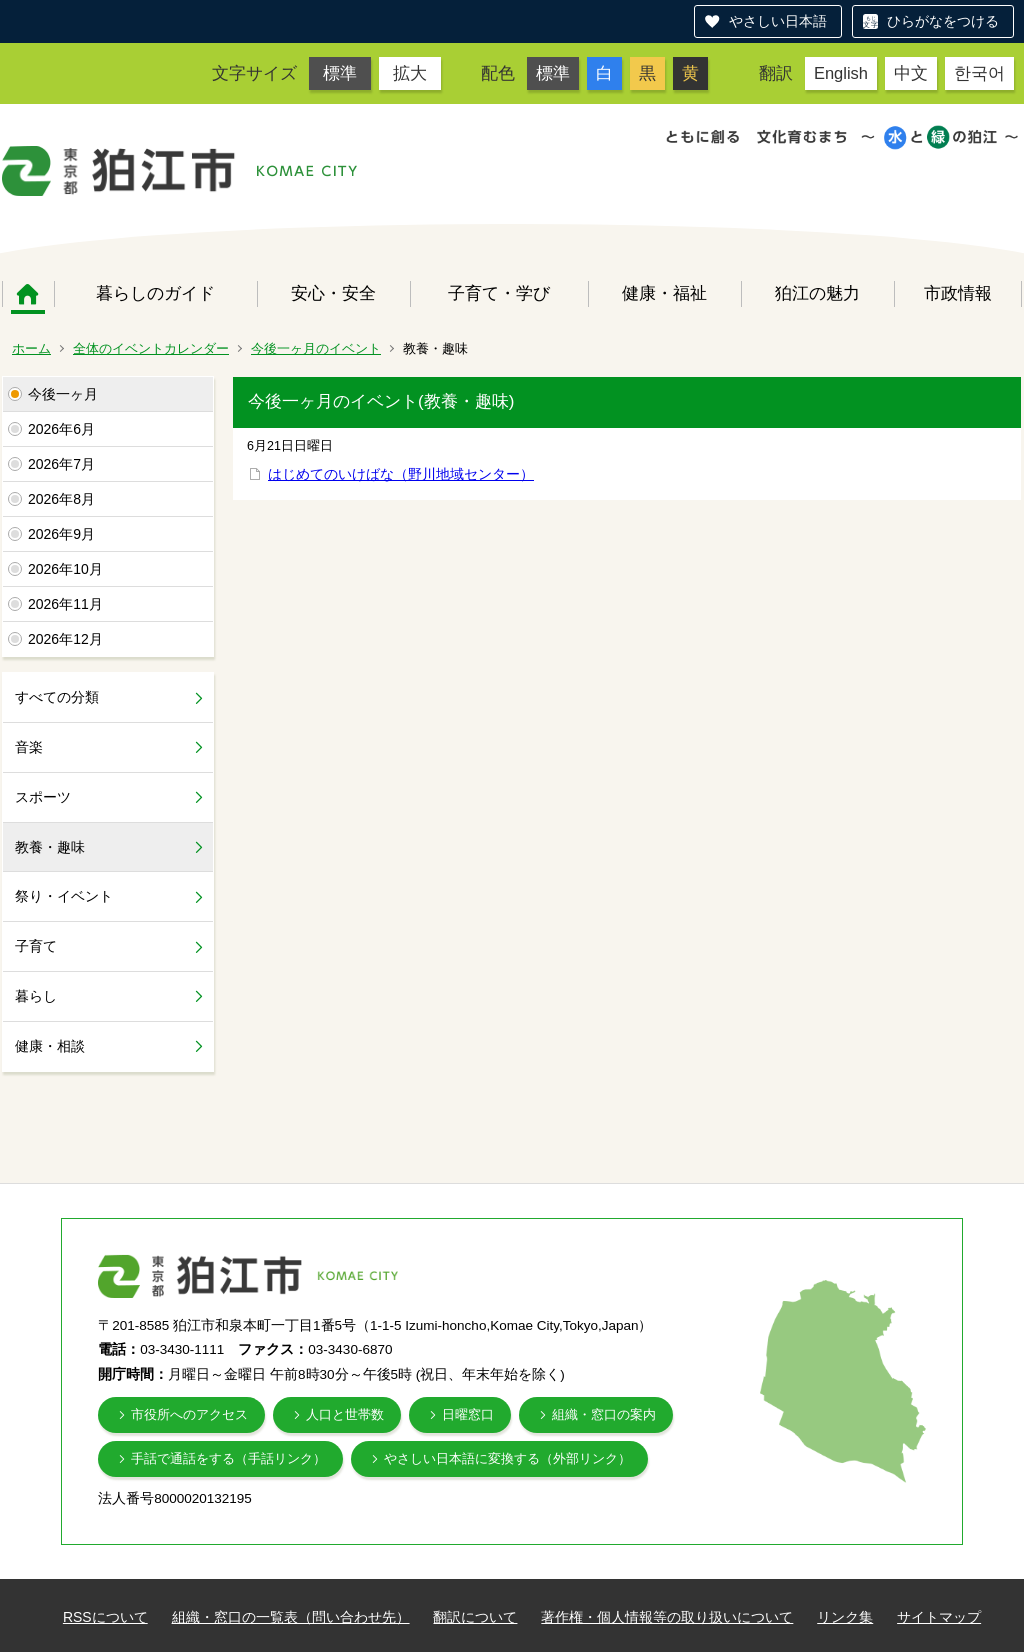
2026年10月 (65, 569)
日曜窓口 (468, 1414)
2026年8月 (61, 499)
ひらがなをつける (943, 21)
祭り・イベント (64, 896)
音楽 (29, 747)
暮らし (36, 996)
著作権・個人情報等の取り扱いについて (667, 1617)
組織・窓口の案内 (604, 1414)
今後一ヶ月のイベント (316, 348)
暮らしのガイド (155, 293)
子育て (36, 946)
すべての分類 (57, 697)
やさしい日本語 (778, 21)
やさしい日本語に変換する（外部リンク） (507, 1458)
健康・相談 (50, 1046)
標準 (340, 73)
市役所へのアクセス (189, 1414)
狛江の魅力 (817, 293)
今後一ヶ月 (63, 394)
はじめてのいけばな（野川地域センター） (401, 474)
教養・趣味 (50, 847)
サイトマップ (939, 1617)
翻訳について (475, 1617)
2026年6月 (61, 429)
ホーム (28, 294)
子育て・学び (499, 293)
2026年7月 (61, 464)
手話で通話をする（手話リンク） (228, 1458)
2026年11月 (65, 604)
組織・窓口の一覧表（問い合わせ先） (291, 1617)
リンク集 (845, 1617)
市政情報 (958, 293)
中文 (911, 73)
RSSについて (105, 1617)
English (841, 73)
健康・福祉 (664, 293)
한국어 (979, 73)
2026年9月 (61, 534)
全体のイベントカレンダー (151, 348)
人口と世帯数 (345, 1414)
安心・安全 (333, 293)
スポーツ (43, 797)
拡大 (410, 73)
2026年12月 (65, 639)
